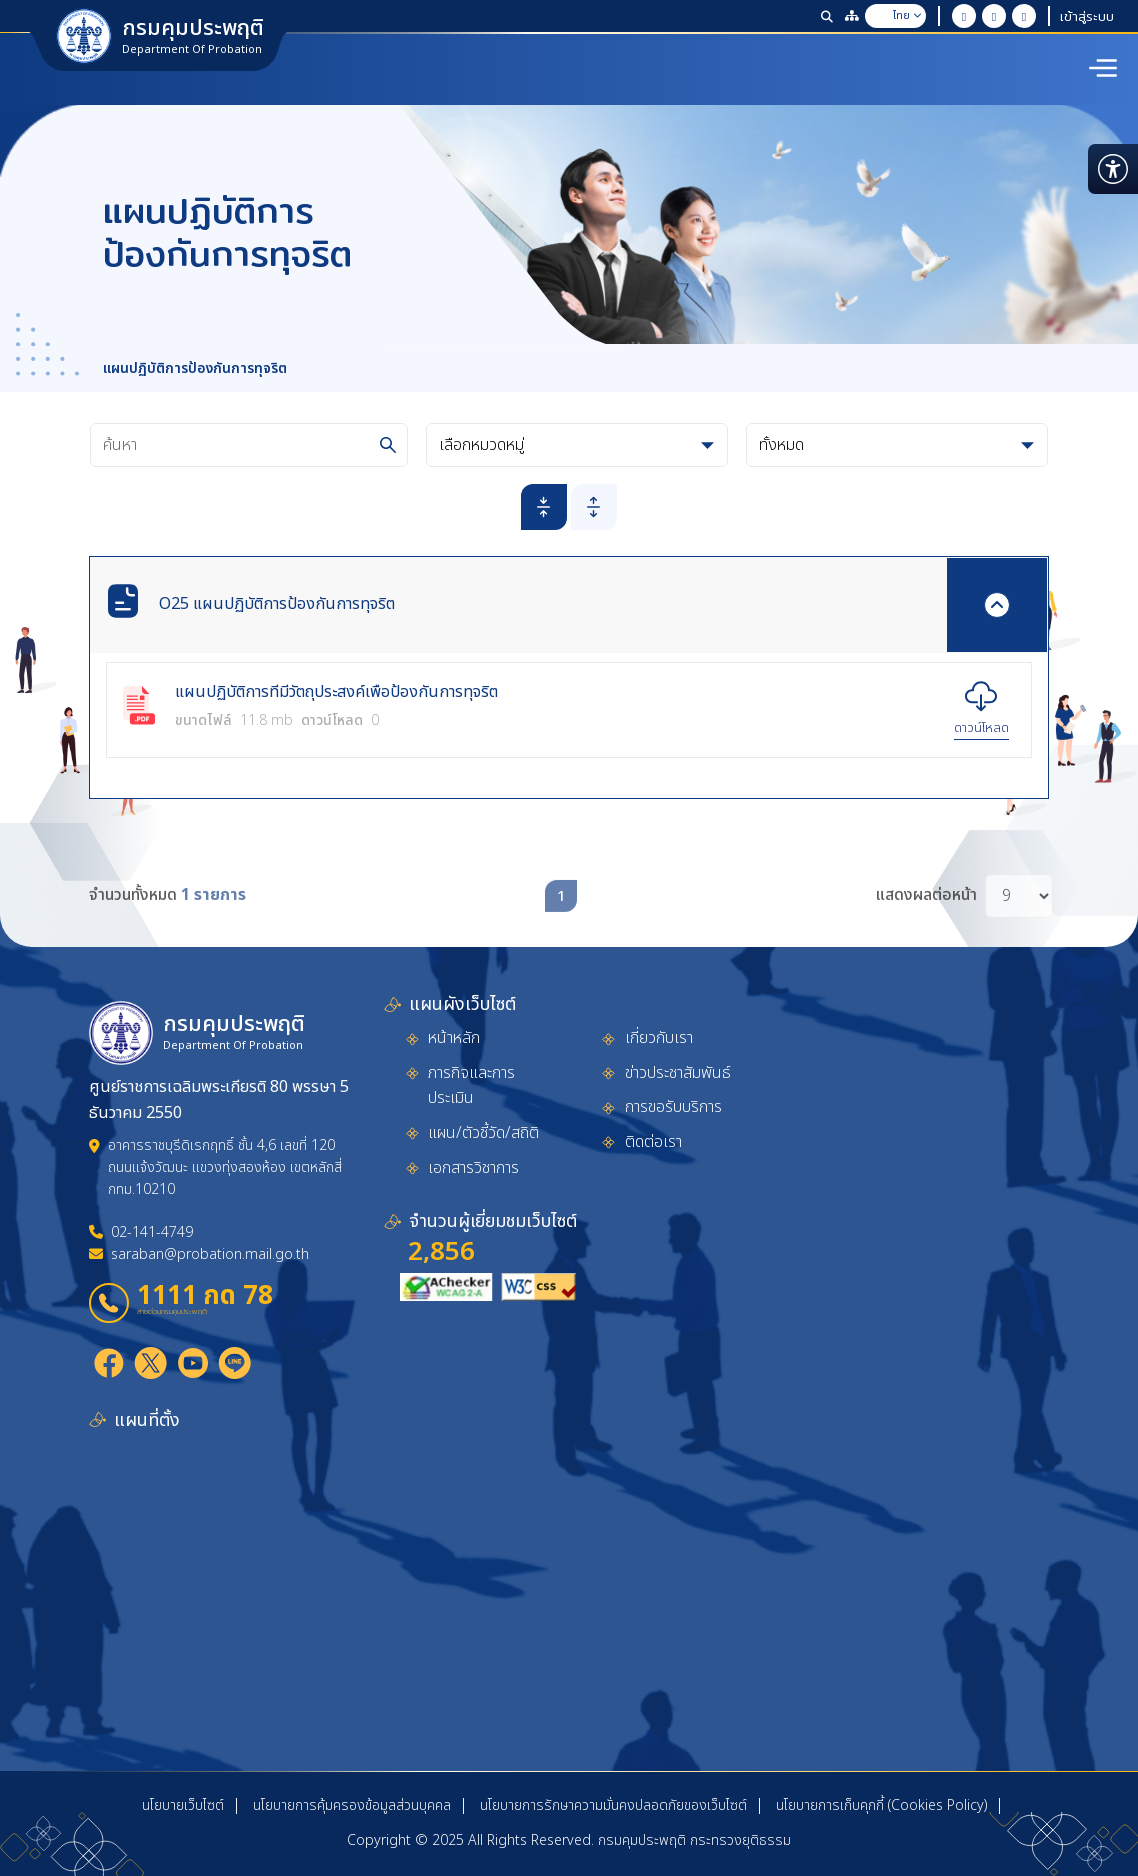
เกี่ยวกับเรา (659, 1038)
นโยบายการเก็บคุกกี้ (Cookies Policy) (881, 1805)
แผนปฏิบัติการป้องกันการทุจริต (195, 368)
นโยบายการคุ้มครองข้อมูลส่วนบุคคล (352, 1805)
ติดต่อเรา (653, 1142)
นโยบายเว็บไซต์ (183, 1805)
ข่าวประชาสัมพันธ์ (678, 1073)
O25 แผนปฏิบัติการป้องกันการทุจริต (277, 604)
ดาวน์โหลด (981, 728)
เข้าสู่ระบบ (1087, 16)
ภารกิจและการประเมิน (471, 1086)
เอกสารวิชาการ (473, 1168)
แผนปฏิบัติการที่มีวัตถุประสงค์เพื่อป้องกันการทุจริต (336, 693)
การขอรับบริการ (673, 1107)
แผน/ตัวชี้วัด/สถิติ (483, 1133)
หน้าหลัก (454, 1038)
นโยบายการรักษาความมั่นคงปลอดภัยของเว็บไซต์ (613, 1805)
